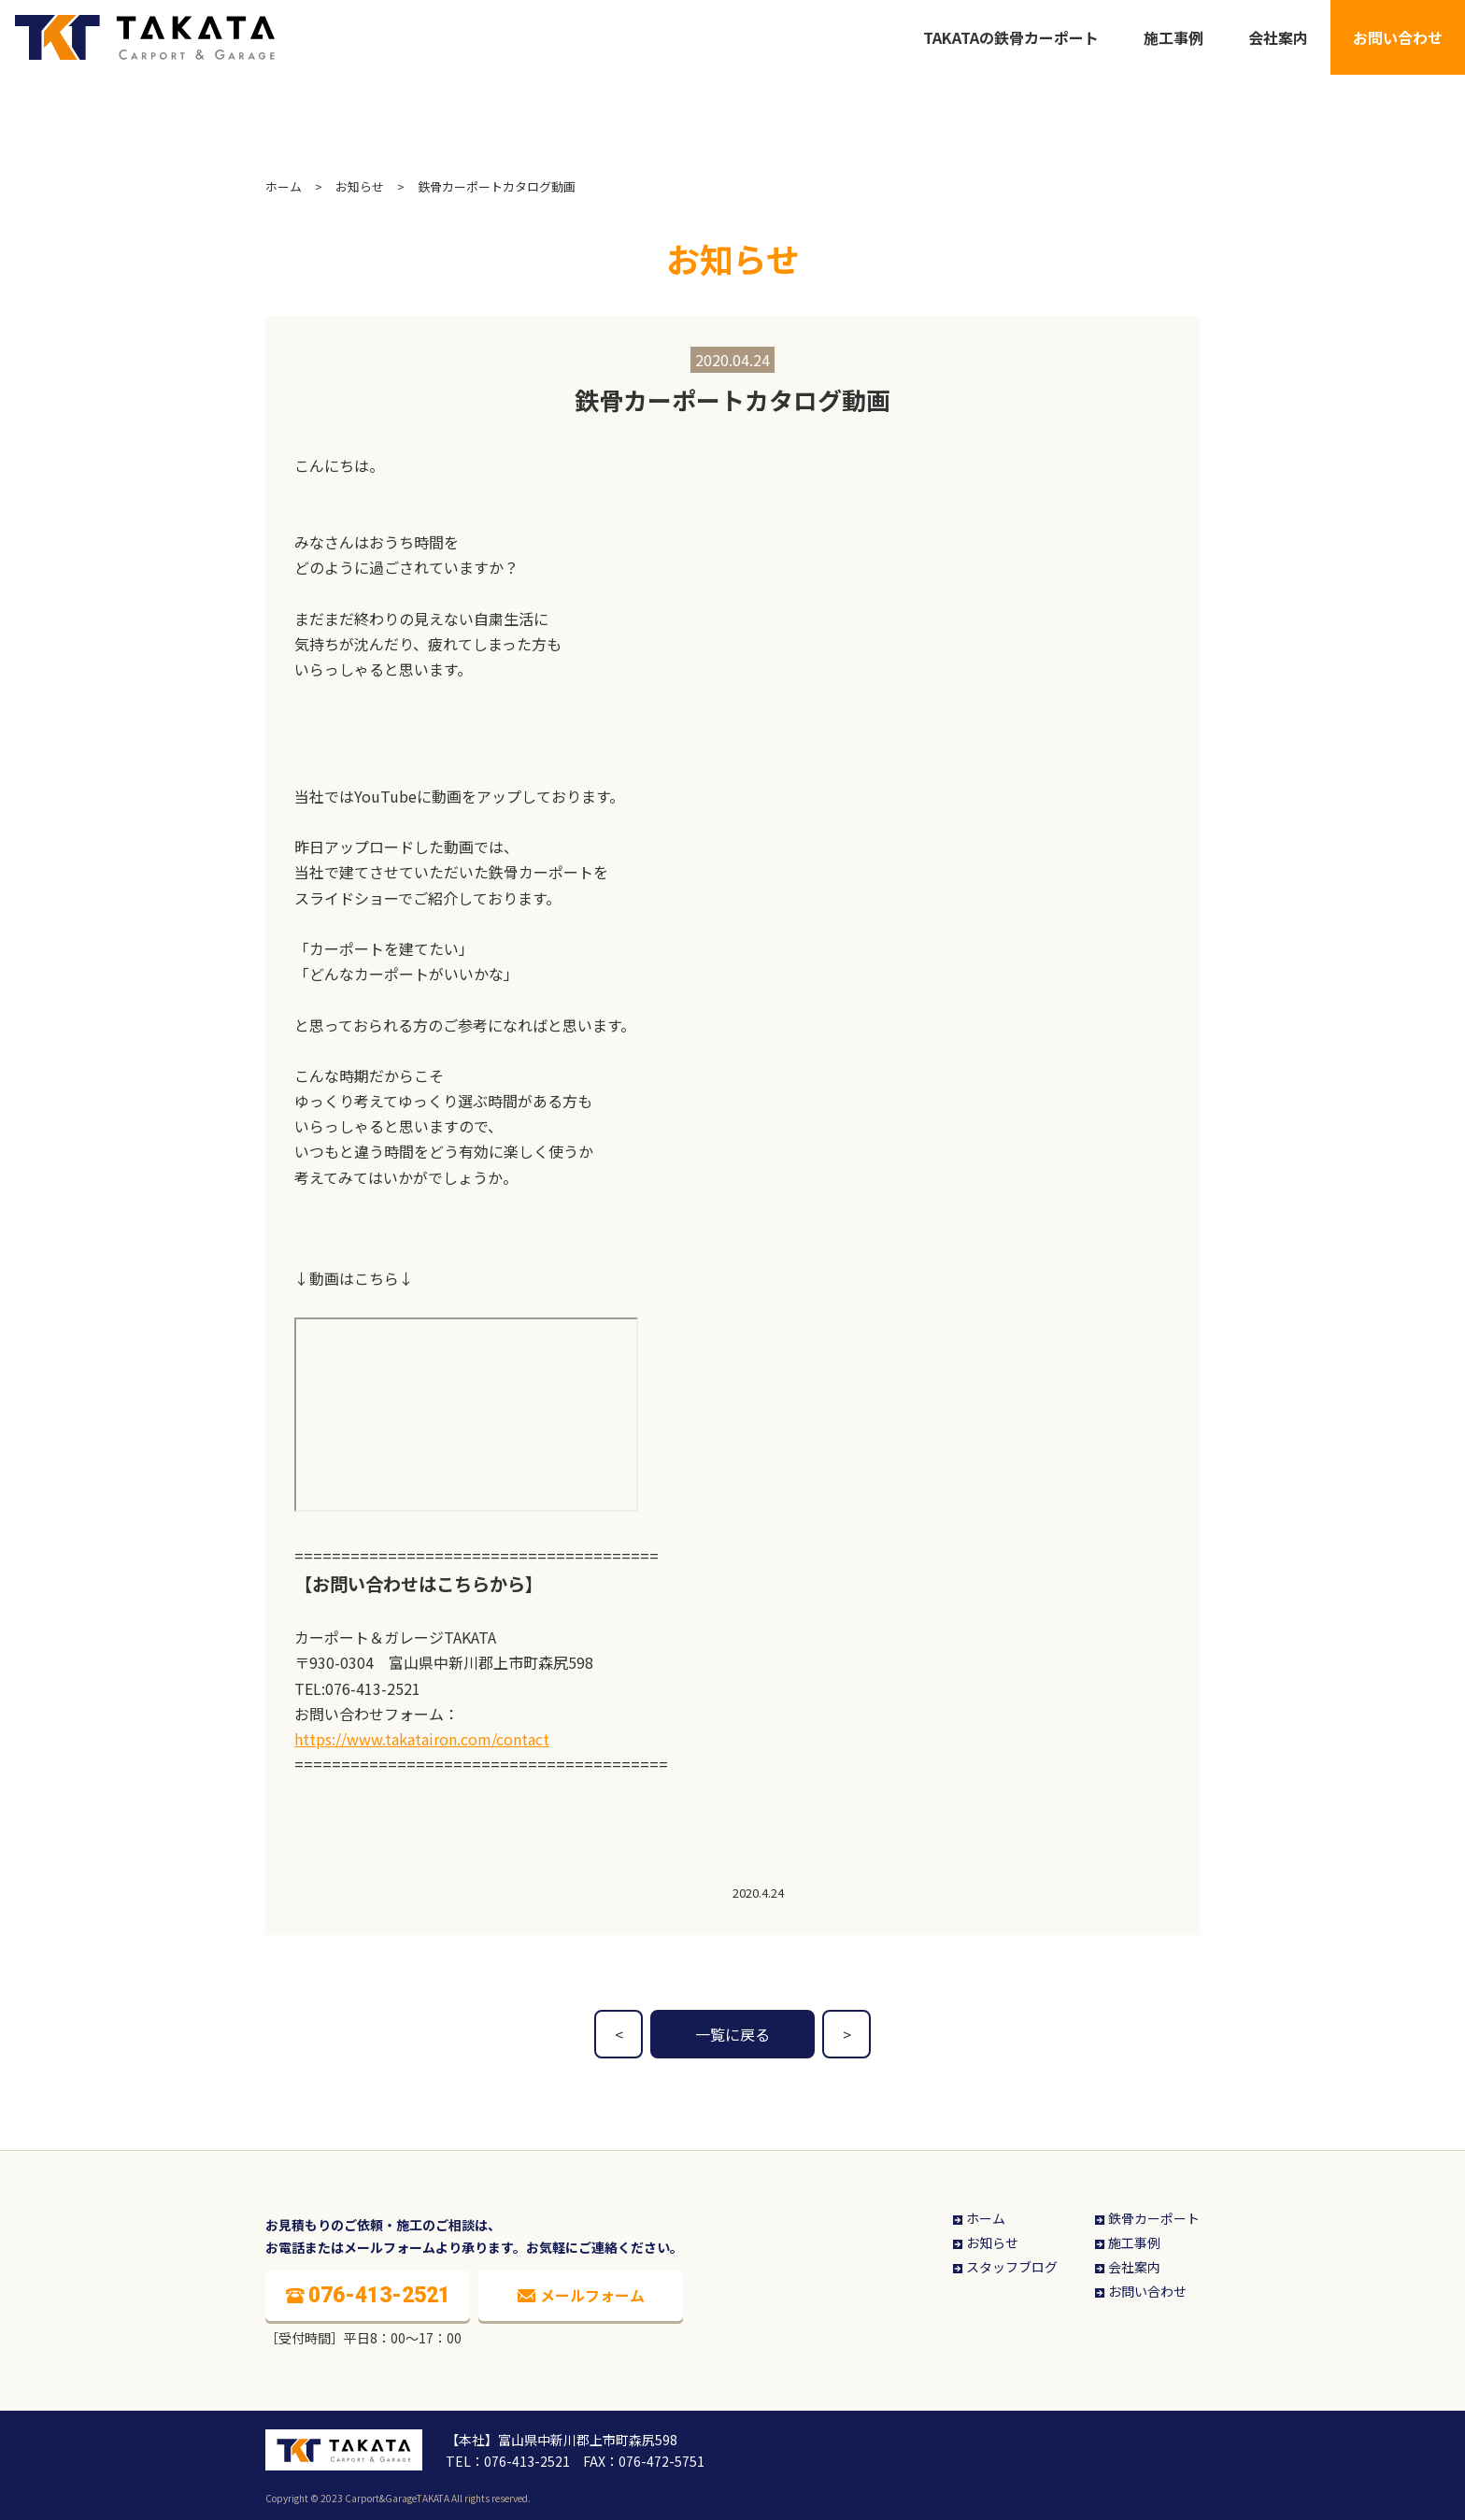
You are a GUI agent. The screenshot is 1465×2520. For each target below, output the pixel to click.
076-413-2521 (372, 1688)
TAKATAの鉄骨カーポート (1011, 37)
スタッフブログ (1004, 2266)
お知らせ (359, 186)
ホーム (283, 186)
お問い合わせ (1398, 37)
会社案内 (1278, 37)
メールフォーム (581, 2295)
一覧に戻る (732, 2034)
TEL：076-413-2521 (508, 2461)
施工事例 (1173, 37)
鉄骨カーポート (1146, 2218)
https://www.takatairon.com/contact (421, 1739)
